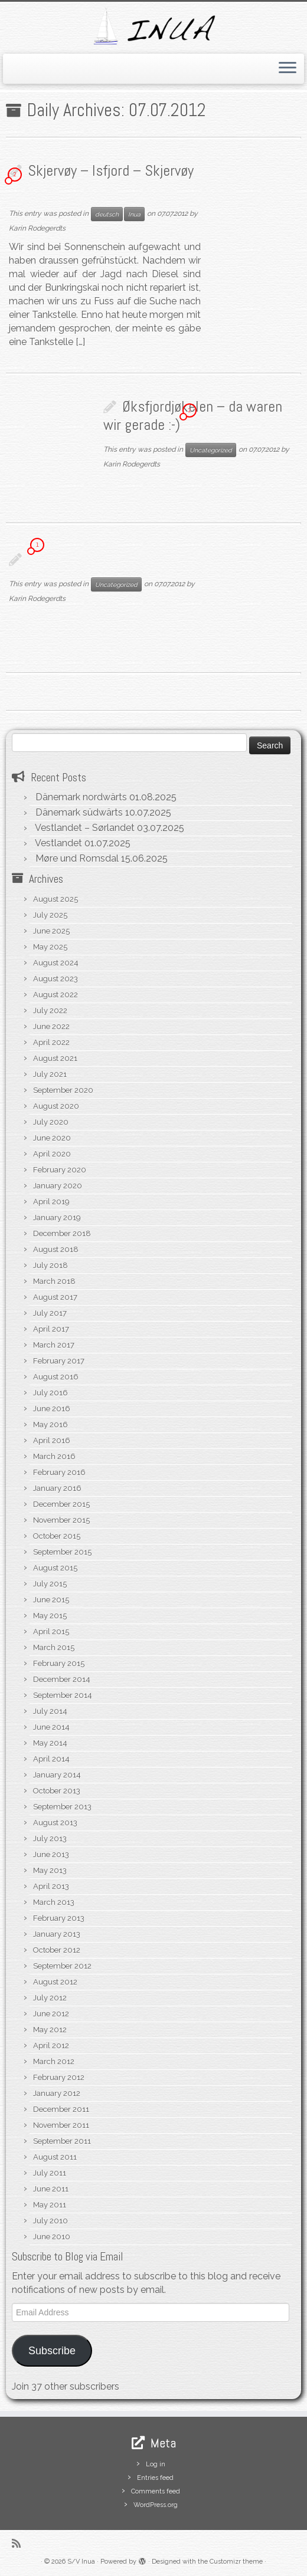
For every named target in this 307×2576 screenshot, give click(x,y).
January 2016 (57, 1488)
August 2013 (55, 1822)
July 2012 (50, 1997)
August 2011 (55, 2157)
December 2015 (61, 1504)
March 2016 (54, 1456)
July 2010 (50, 2220)
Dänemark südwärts (79, 812)
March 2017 (53, 1344)
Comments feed (155, 2491)
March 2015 (53, 1647)
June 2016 (51, 1408)
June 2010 (51, 2236)
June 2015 (51, 1599)
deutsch (107, 214)
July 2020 (50, 1122)
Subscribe (52, 2351)
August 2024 (56, 962)
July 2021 (50, 1074)
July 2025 (50, 915)
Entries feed (155, 2478)
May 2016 (50, 1424)
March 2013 (53, 1902)
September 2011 (62, 2141)
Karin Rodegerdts (37, 228)
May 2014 (50, 1743)
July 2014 (50, 1711)
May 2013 (50, 1870)
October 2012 (56, 1950)
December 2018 (62, 1233)
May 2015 (50, 1615)
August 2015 (55, 1567)
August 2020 (56, 1106)
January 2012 (56, 2093)
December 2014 (61, 1679)
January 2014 (57, 1774)
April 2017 (51, 1329)
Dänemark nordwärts (81, 797)
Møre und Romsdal (77, 858)
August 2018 (56, 1249)
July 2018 (50, 1265)
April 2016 (51, 1440)
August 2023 (55, 978)
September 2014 (62, 1695)
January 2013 (56, 1934)
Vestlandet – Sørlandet (85, 827)
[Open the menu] (287, 69)
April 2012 (51, 2045)
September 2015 (62, 1551)
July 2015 (50, 1583)
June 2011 (50, 2188)
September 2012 (62, 1965)
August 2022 (55, 994)
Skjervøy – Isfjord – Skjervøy (111, 170)
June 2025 (51, 930)
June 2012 (51, 2013)
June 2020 (52, 1137)
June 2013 (51, 1854)
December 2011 (61, 2109)
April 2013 (51, 1886)
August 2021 (55, 1058)
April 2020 (52, 1153)
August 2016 (56, 1376)
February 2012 (58, 2077)
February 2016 (59, 1472)
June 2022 (51, 1026)
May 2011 (49, 2204)
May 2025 (50, 946)
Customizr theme (236, 2561)
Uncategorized (211, 450)
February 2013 (58, 1918)
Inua (134, 214)
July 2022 (50, 1010)
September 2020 (63, 1090)
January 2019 (57, 1217)
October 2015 (56, 1536)
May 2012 (50, 2029)
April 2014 (51, 1758)
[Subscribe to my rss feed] (20, 2543)
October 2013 (56, 1790)
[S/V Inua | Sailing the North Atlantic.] (153, 26)
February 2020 (59, 1169)
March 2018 (54, 1281)
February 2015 (58, 1663)
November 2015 (61, 1520)
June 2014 (51, 1727)
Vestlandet (58, 843)
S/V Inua (81, 2561)
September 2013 (62, 1806)
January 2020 (57, 1185)
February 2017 (58, 1360)
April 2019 (51, 1201)
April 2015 (51, 1631)
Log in (155, 2464)
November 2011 (61, 2125)
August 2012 (55, 1981)
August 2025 (55, 899)
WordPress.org (155, 2505)
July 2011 (49, 2172)
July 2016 (50, 1392)
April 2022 (51, 1042)
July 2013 (50, 1838)
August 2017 (55, 1297)
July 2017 (50, 1313)
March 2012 (53, 2061)
